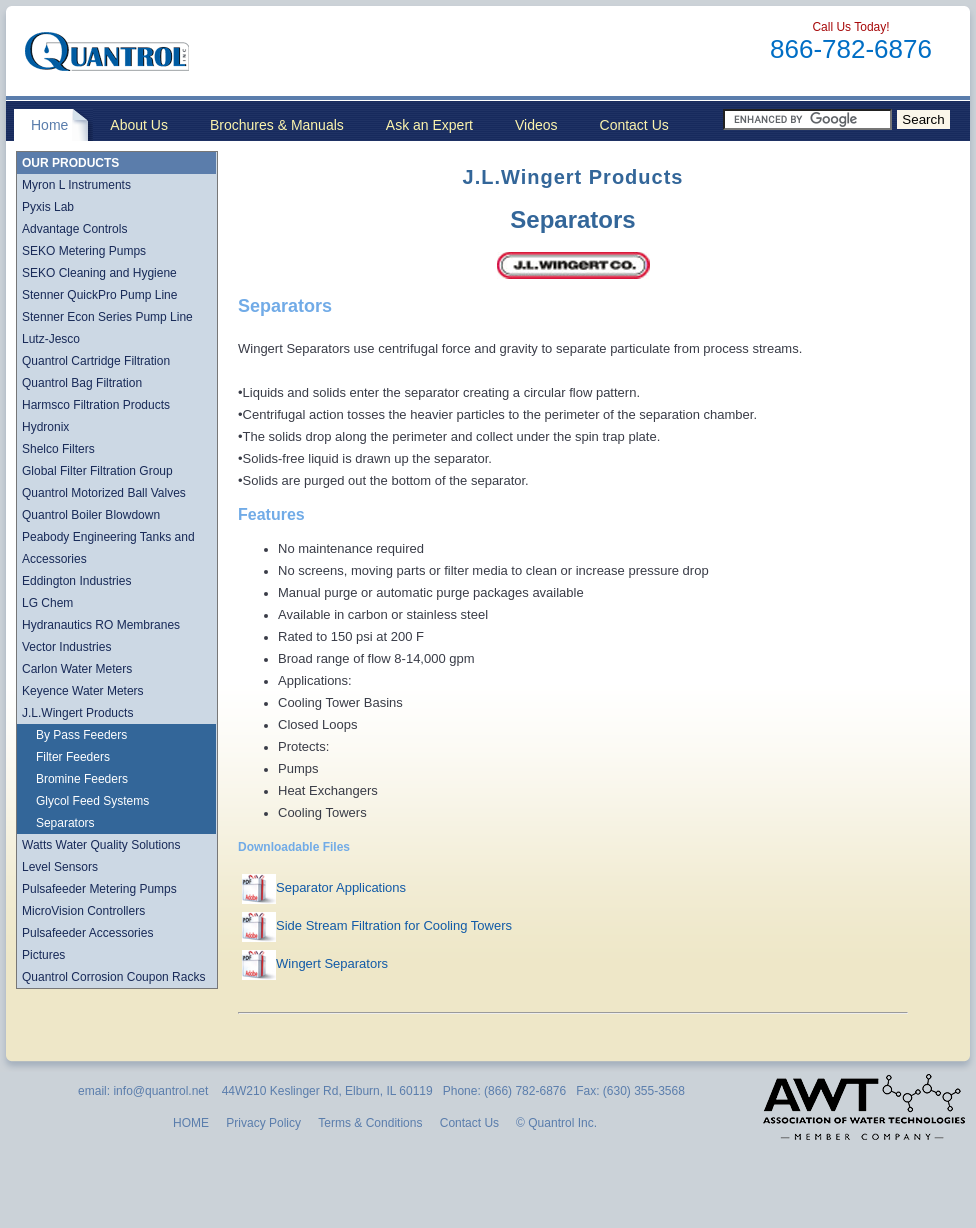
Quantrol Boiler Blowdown (91, 515)
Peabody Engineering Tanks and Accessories (108, 548)
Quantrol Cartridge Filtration (96, 361)
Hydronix (45, 427)
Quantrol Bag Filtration (82, 383)
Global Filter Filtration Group (97, 471)
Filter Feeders (73, 757)
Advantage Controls (74, 229)
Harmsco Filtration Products (96, 405)
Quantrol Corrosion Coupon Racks (113, 977)
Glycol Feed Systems (92, 801)
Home (49, 125)
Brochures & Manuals (277, 125)
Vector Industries (66, 647)
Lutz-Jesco (51, 339)
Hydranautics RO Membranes (101, 625)
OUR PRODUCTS (70, 163)
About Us (139, 125)
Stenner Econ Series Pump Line (107, 317)
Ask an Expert (429, 125)
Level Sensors (60, 867)
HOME (191, 1123)
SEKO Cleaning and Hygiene (99, 273)
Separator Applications (341, 887)
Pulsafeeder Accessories (87, 933)
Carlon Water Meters (77, 669)
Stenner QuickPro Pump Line (99, 295)
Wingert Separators (332, 963)
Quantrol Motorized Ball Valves (104, 493)
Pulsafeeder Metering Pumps (99, 889)
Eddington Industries (76, 581)
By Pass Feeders (81, 735)
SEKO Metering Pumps (84, 251)
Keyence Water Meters (83, 691)
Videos (536, 125)
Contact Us (634, 125)
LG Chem (47, 603)
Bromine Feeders (82, 779)
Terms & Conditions (370, 1123)
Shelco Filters (58, 449)
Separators (65, 823)
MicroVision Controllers (83, 911)
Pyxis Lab (48, 207)
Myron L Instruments (76, 185)
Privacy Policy (263, 1123)
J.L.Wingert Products (77, 713)
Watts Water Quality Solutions (101, 845)
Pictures (43, 955)
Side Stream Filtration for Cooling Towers (394, 925)
